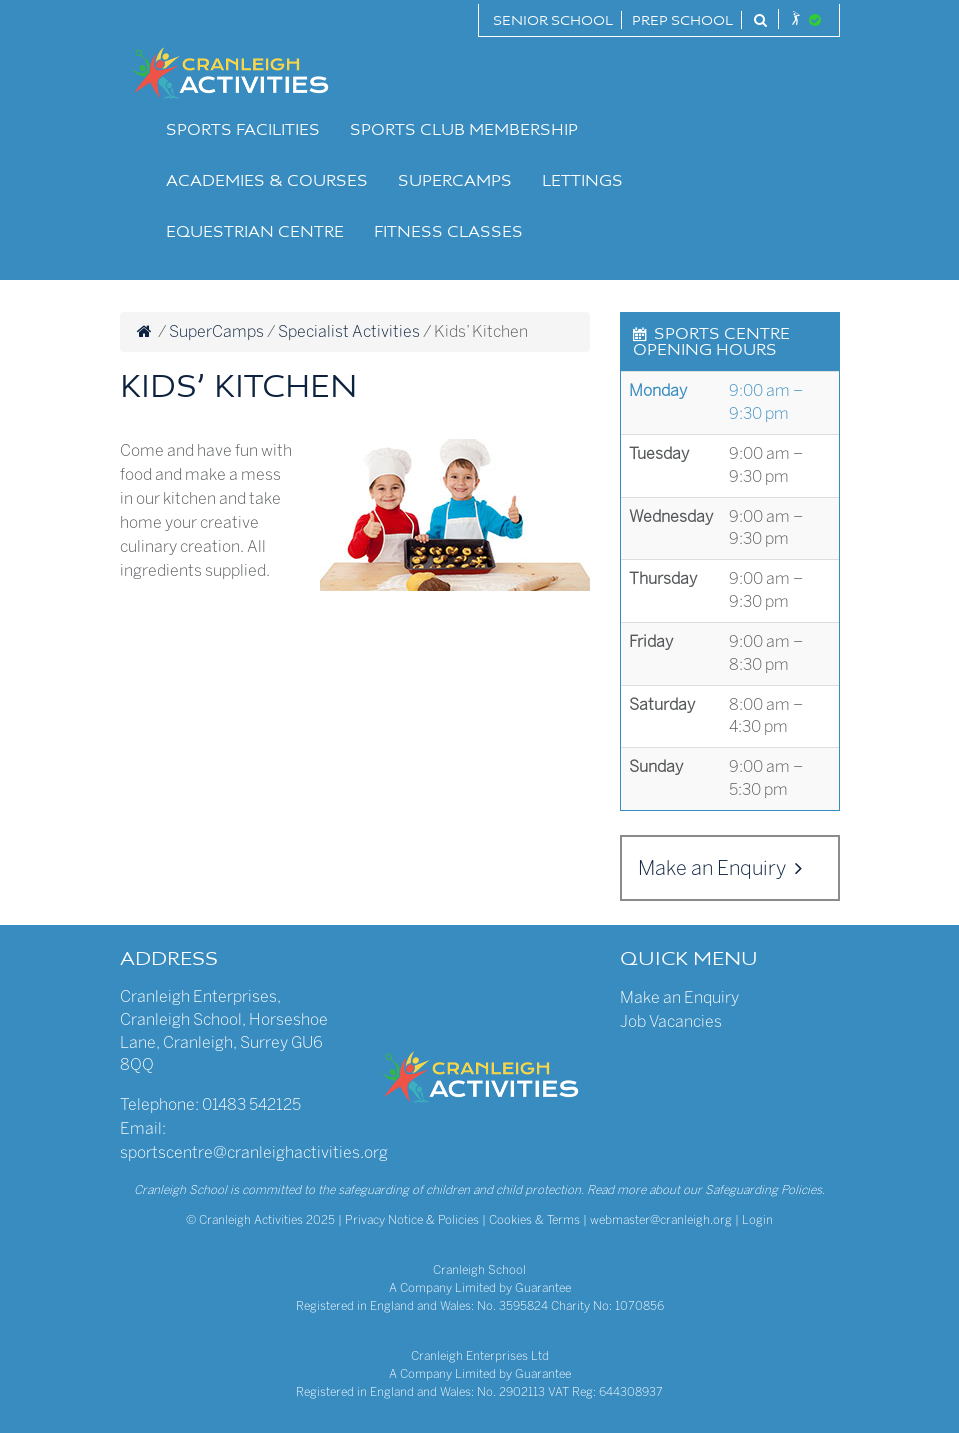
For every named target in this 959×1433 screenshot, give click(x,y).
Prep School (682, 21)
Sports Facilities (243, 131)
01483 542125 (251, 1104)
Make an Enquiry (720, 868)
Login (757, 1220)
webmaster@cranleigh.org (661, 1220)
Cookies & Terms (534, 1220)
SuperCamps (455, 182)
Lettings (582, 182)
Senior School (553, 21)
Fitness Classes (448, 233)
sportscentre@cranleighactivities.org (254, 1152)
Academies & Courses (267, 182)
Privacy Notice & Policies (412, 1220)
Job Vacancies (671, 1021)
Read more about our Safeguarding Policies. (706, 1190)
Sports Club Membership (464, 131)
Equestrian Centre (255, 233)
